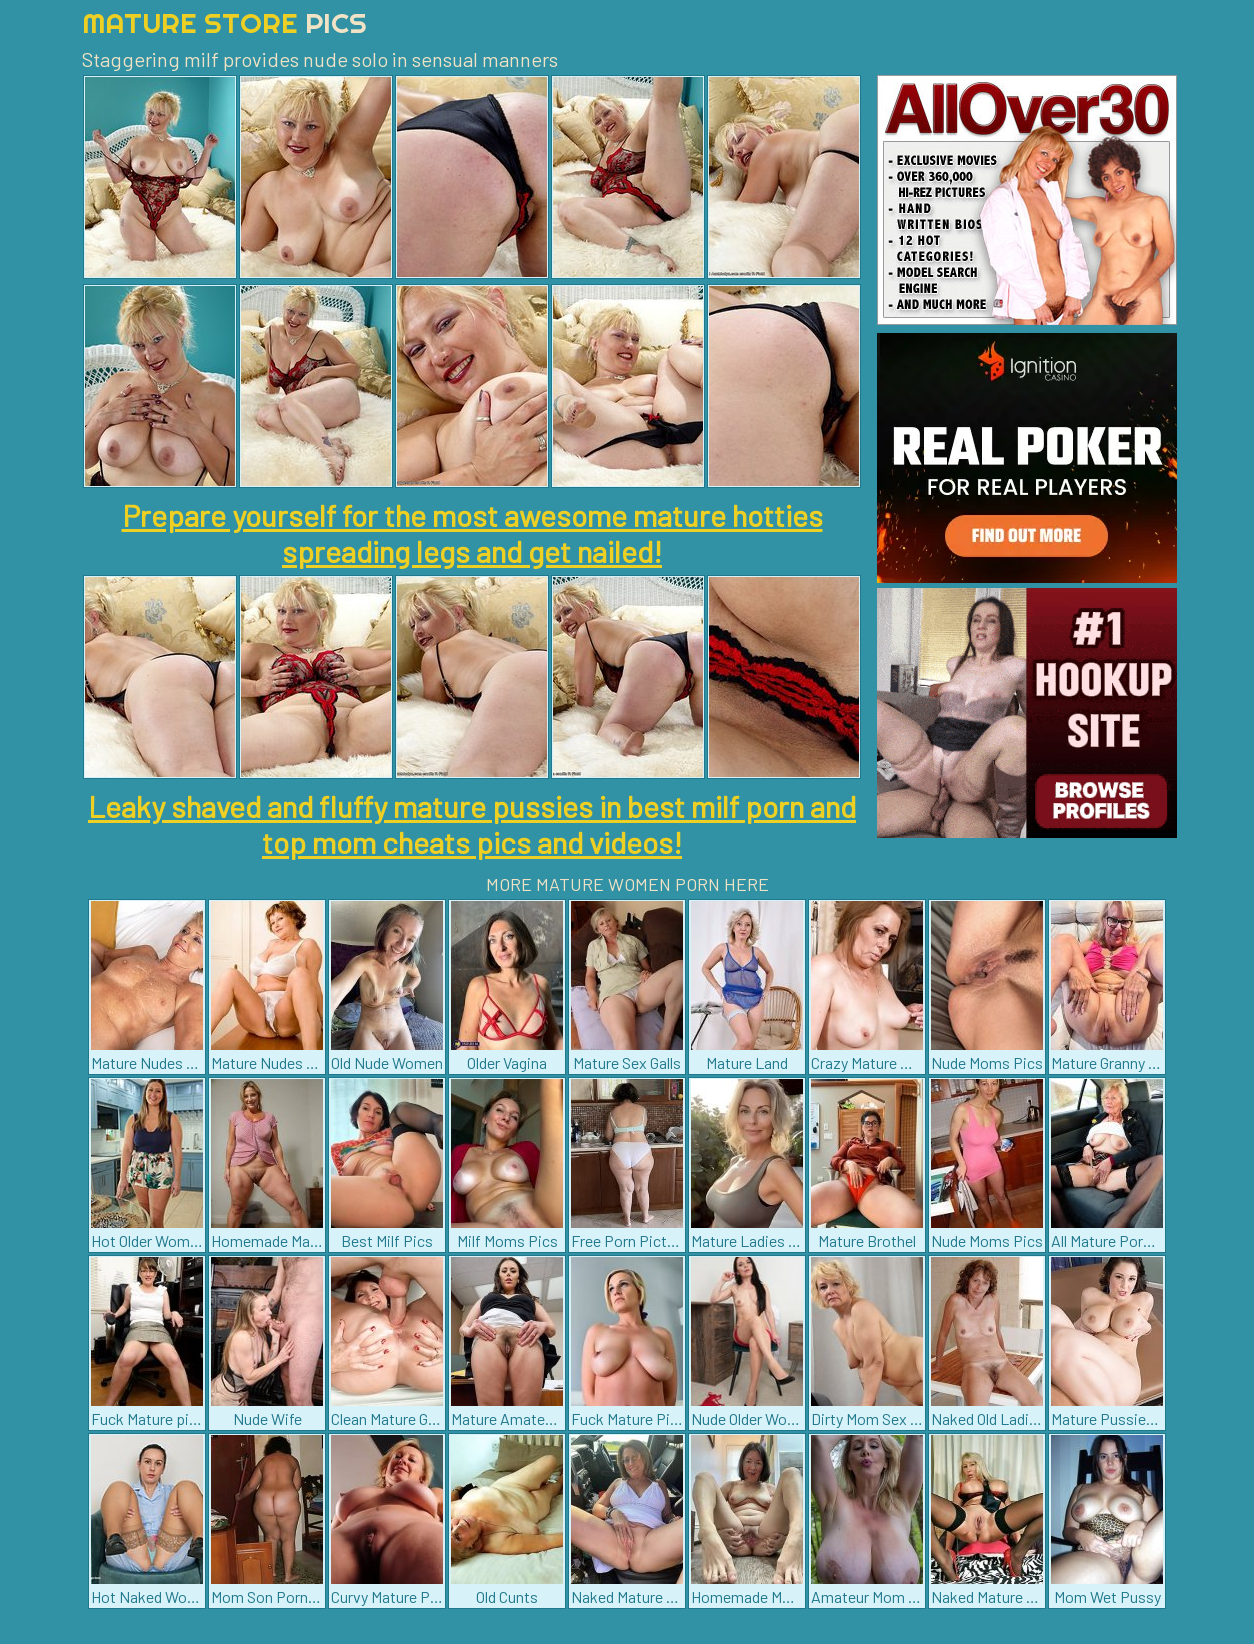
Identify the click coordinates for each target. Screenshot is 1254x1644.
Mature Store (224, 22)
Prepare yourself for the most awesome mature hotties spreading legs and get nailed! (472, 533)
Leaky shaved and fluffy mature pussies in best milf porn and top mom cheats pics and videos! (472, 824)
